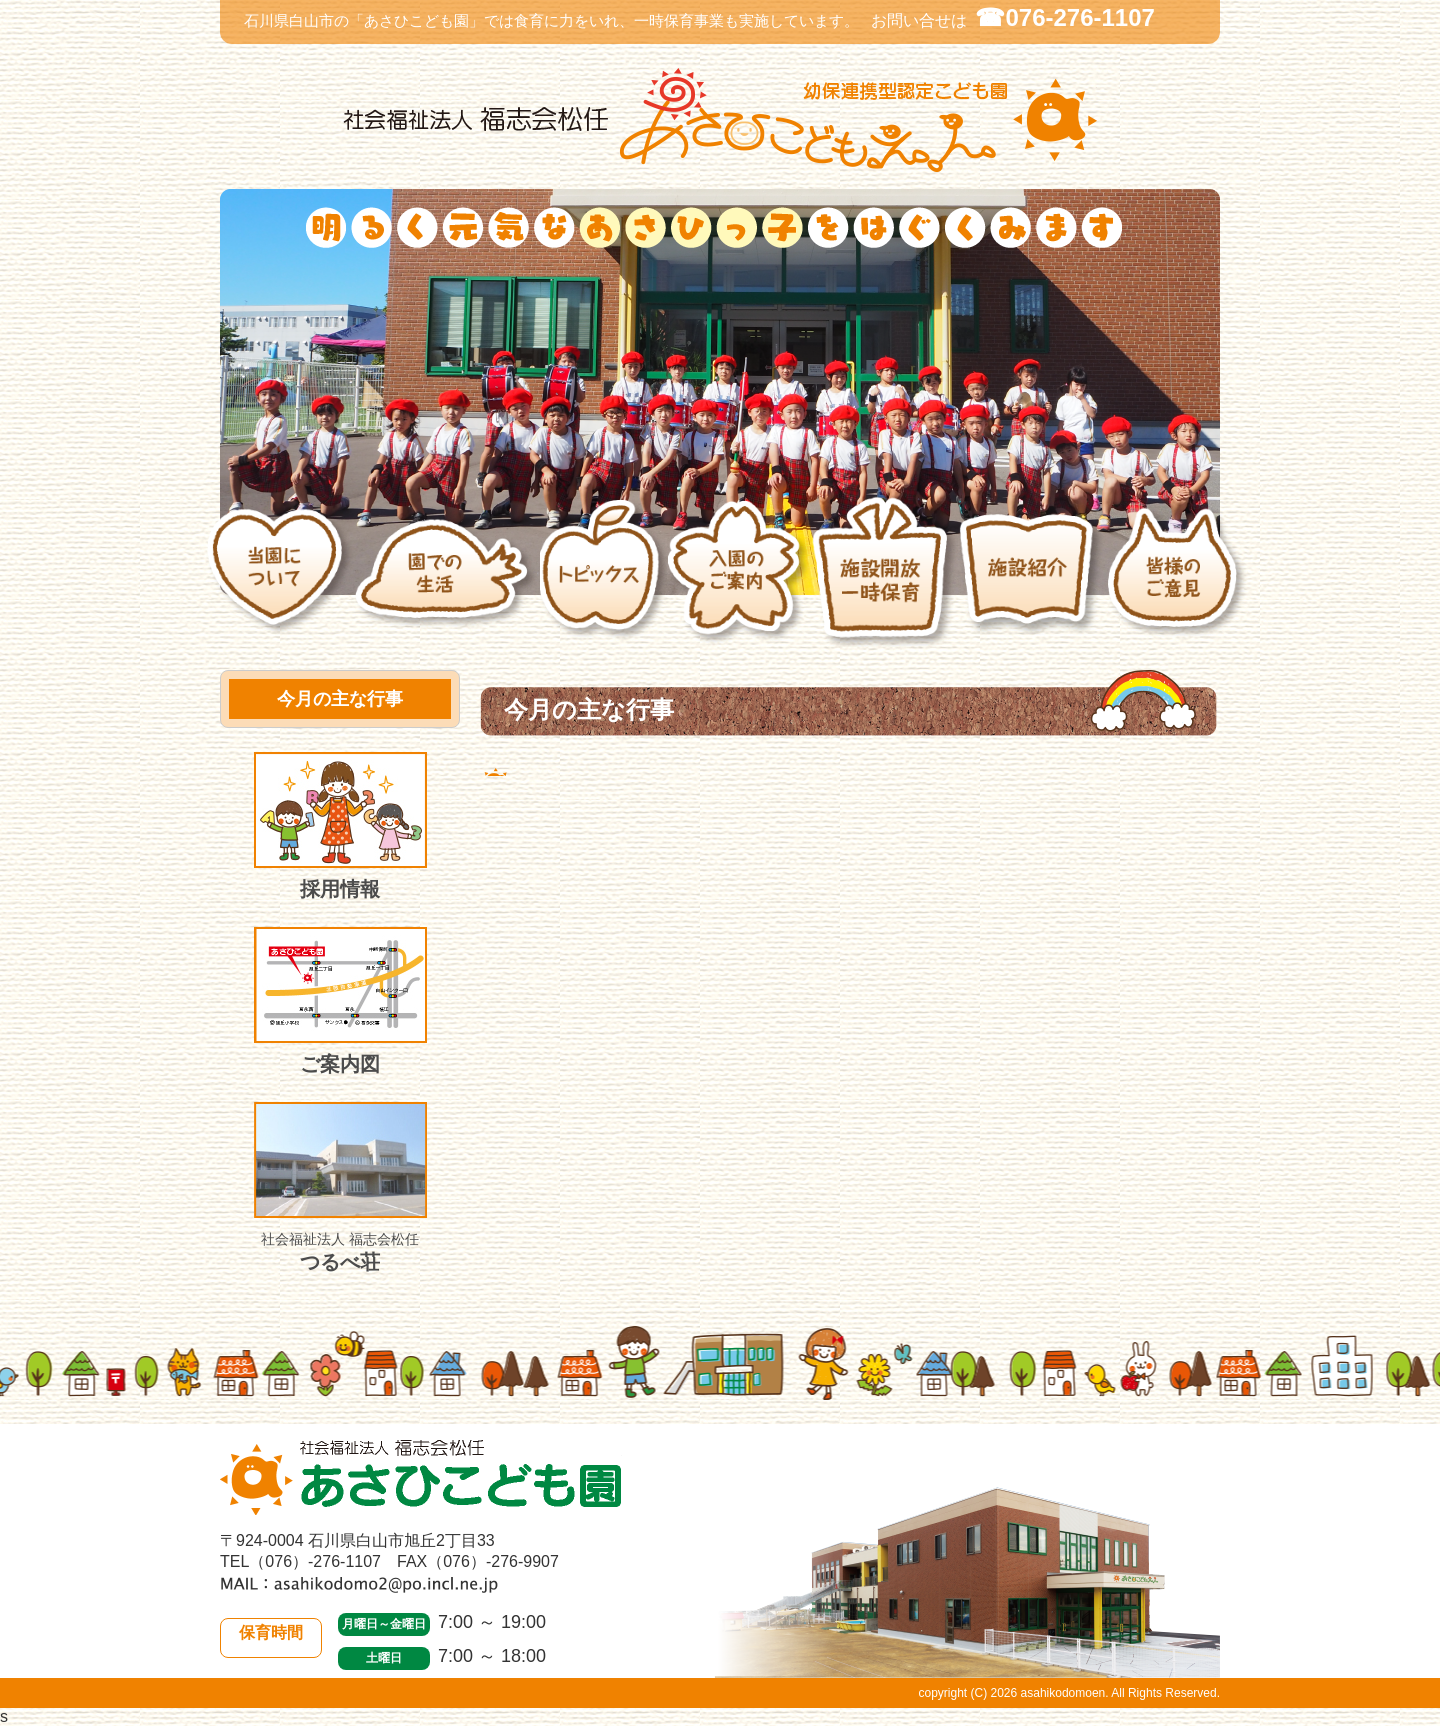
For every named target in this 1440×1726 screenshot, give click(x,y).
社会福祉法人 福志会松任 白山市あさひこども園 (720, 120)
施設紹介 (1032, 582)
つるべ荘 (340, 1187)
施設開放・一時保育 (884, 582)
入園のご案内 (738, 583)
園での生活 (446, 582)
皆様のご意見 (1178, 583)
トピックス (603, 583)
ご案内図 (340, 1001)
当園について (280, 582)
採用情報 (340, 826)
